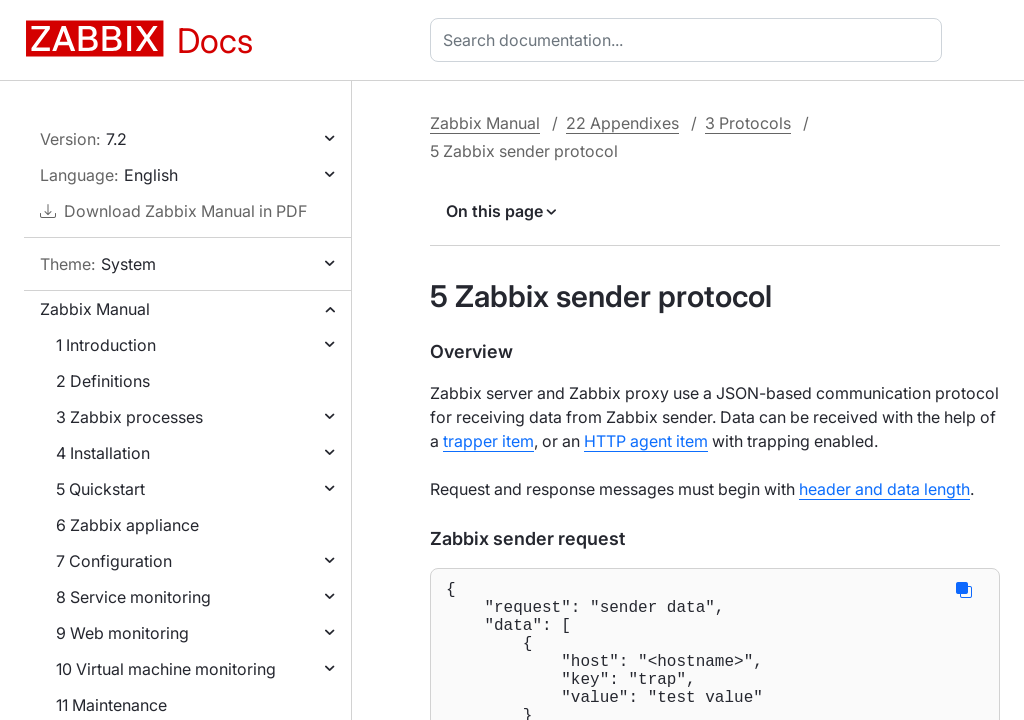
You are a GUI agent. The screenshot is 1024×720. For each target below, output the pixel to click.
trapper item (488, 441)
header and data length (884, 489)
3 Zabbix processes (129, 417)
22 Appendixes (622, 123)
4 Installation (103, 453)
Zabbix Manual (95, 309)
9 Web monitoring (122, 633)
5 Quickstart (100, 489)
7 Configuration (114, 561)
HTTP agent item (646, 441)
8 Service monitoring (133, 597)
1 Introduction (106, 345)
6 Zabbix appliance (127, 525)
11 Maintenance (111, 705)
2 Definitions (103, 381)
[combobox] (690, 40)
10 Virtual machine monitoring (166, 669)
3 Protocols (748, 123)
